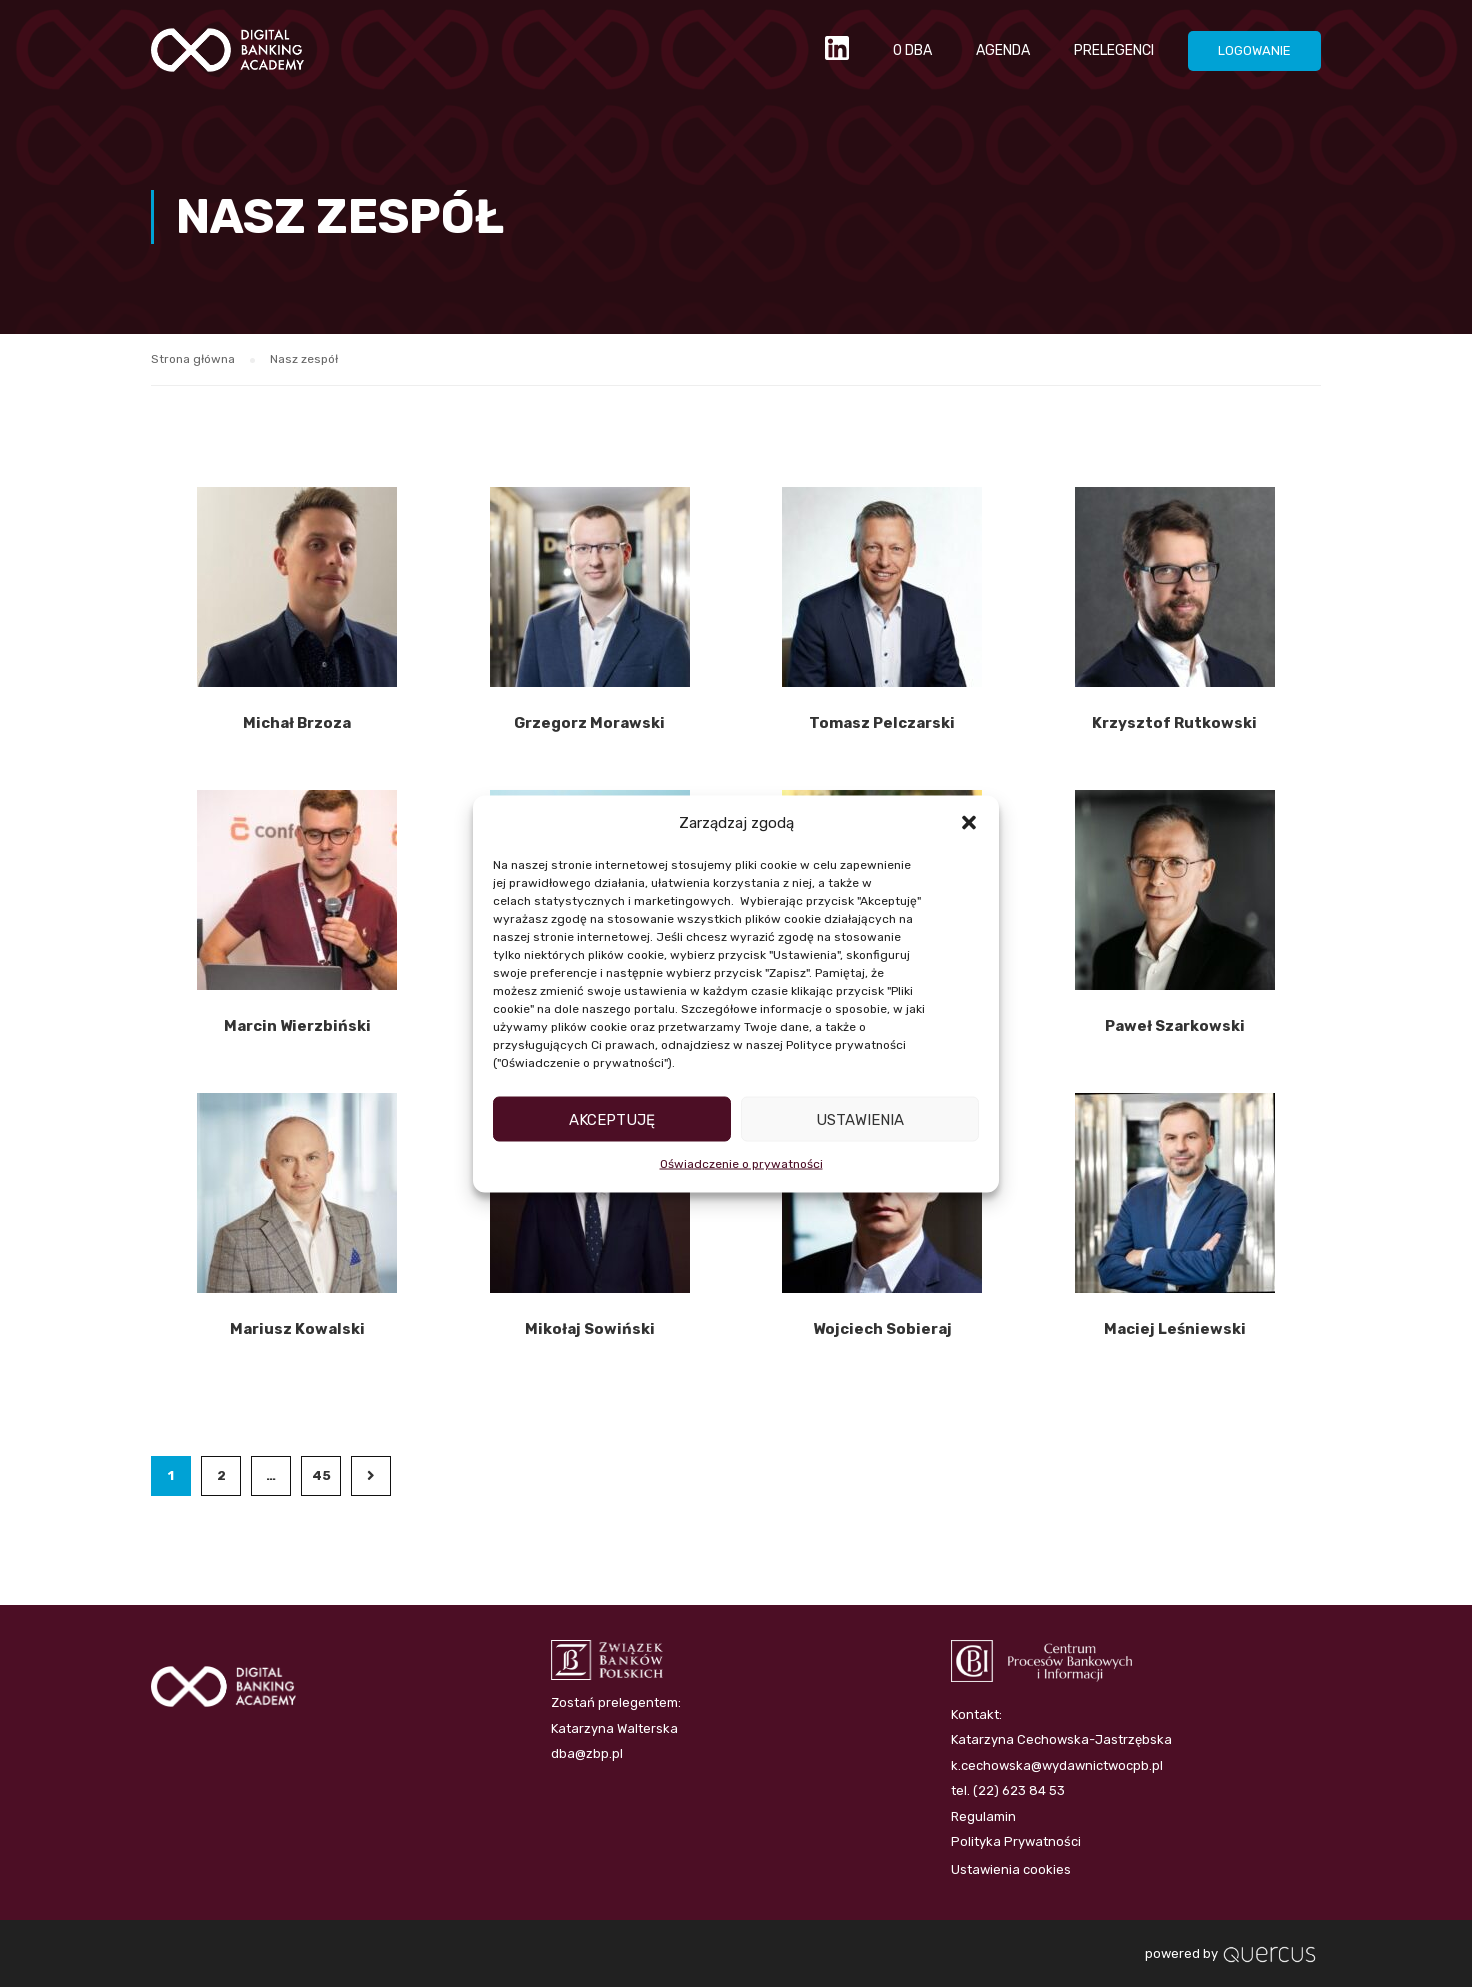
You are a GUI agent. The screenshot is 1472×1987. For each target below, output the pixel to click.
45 (321, 1476)
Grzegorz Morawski (589, 724)
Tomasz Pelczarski (882, 724)
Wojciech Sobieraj (882, 1330)
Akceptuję (612, 1119)
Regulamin (983, 1816)
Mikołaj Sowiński (590, 1330)
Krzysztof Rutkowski (1174, 724)
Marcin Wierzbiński (297, 1027)
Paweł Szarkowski (1175, 1027)
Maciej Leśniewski (1175, 1330)
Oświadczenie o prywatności (741, 1164)
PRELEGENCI (1114, 50)
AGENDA (1003, 50)
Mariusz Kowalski (297, 1330)
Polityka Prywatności (1016, 1841)
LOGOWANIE (1254, 50)
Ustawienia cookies (1011, 1869)
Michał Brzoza (297, 724)
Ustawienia (860, 1119)
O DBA (912, 50)
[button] (969, 823)
